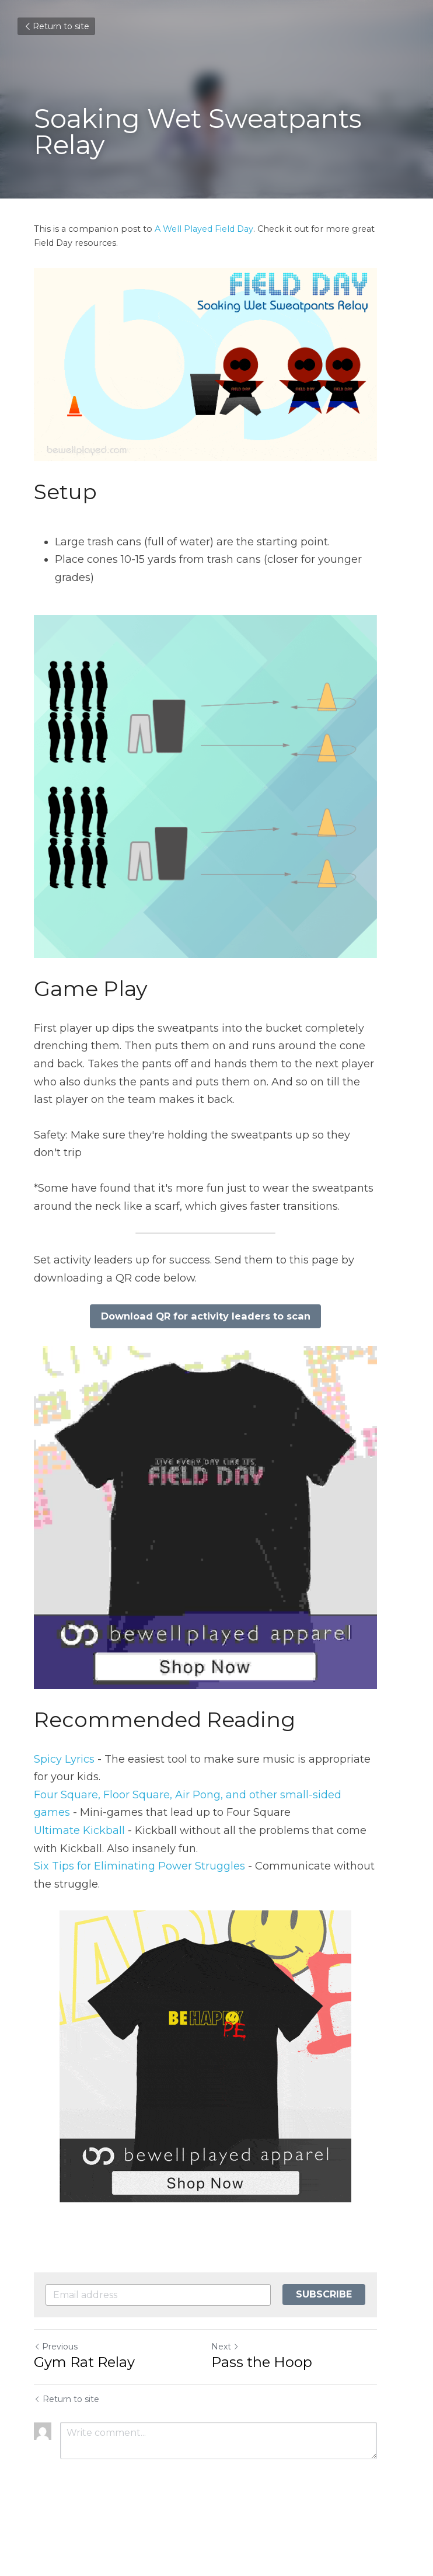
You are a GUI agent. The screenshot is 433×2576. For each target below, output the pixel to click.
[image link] (216, 1554)
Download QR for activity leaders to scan (216, 1342)
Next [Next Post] (236, 2395)
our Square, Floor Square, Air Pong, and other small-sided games (210, 1843)
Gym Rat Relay (84, 2410)
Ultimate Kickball (79, 1878)
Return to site (56, 26)
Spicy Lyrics (64, 1807)
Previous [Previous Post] (56, 2395)
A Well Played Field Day (204, 229)
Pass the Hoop (272, 2410)
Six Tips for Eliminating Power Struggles (139, 1914)
